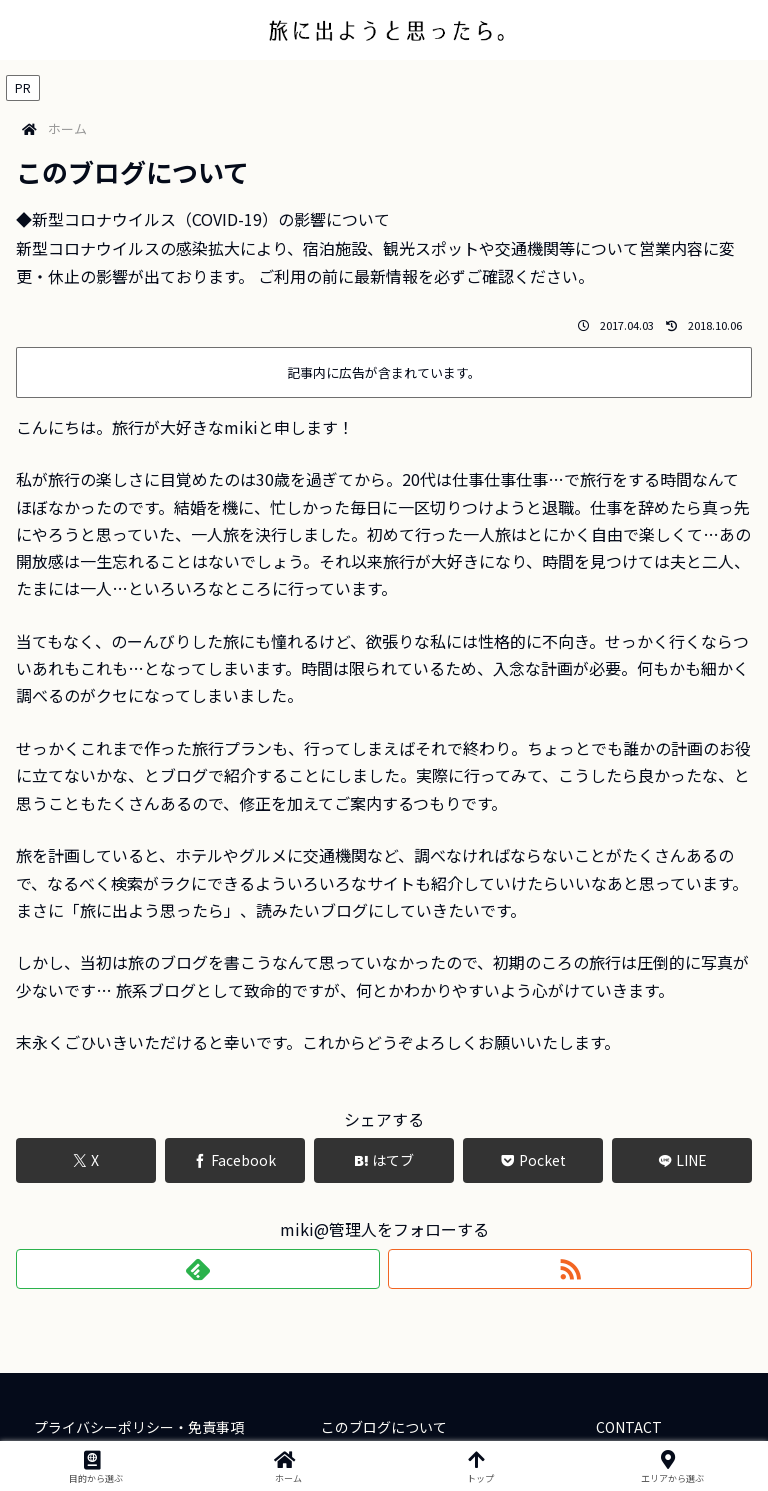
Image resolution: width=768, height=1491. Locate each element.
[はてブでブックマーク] (384, 1160)
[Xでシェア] (86, 1160)
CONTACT (629, 1427)
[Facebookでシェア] (235, 1160)
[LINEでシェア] (682, 1160)
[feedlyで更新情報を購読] (198, 1269)
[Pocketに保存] (533, 1160)
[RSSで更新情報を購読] (570, 1269)
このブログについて (384, 1427)
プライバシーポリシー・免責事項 (139, 1427)
